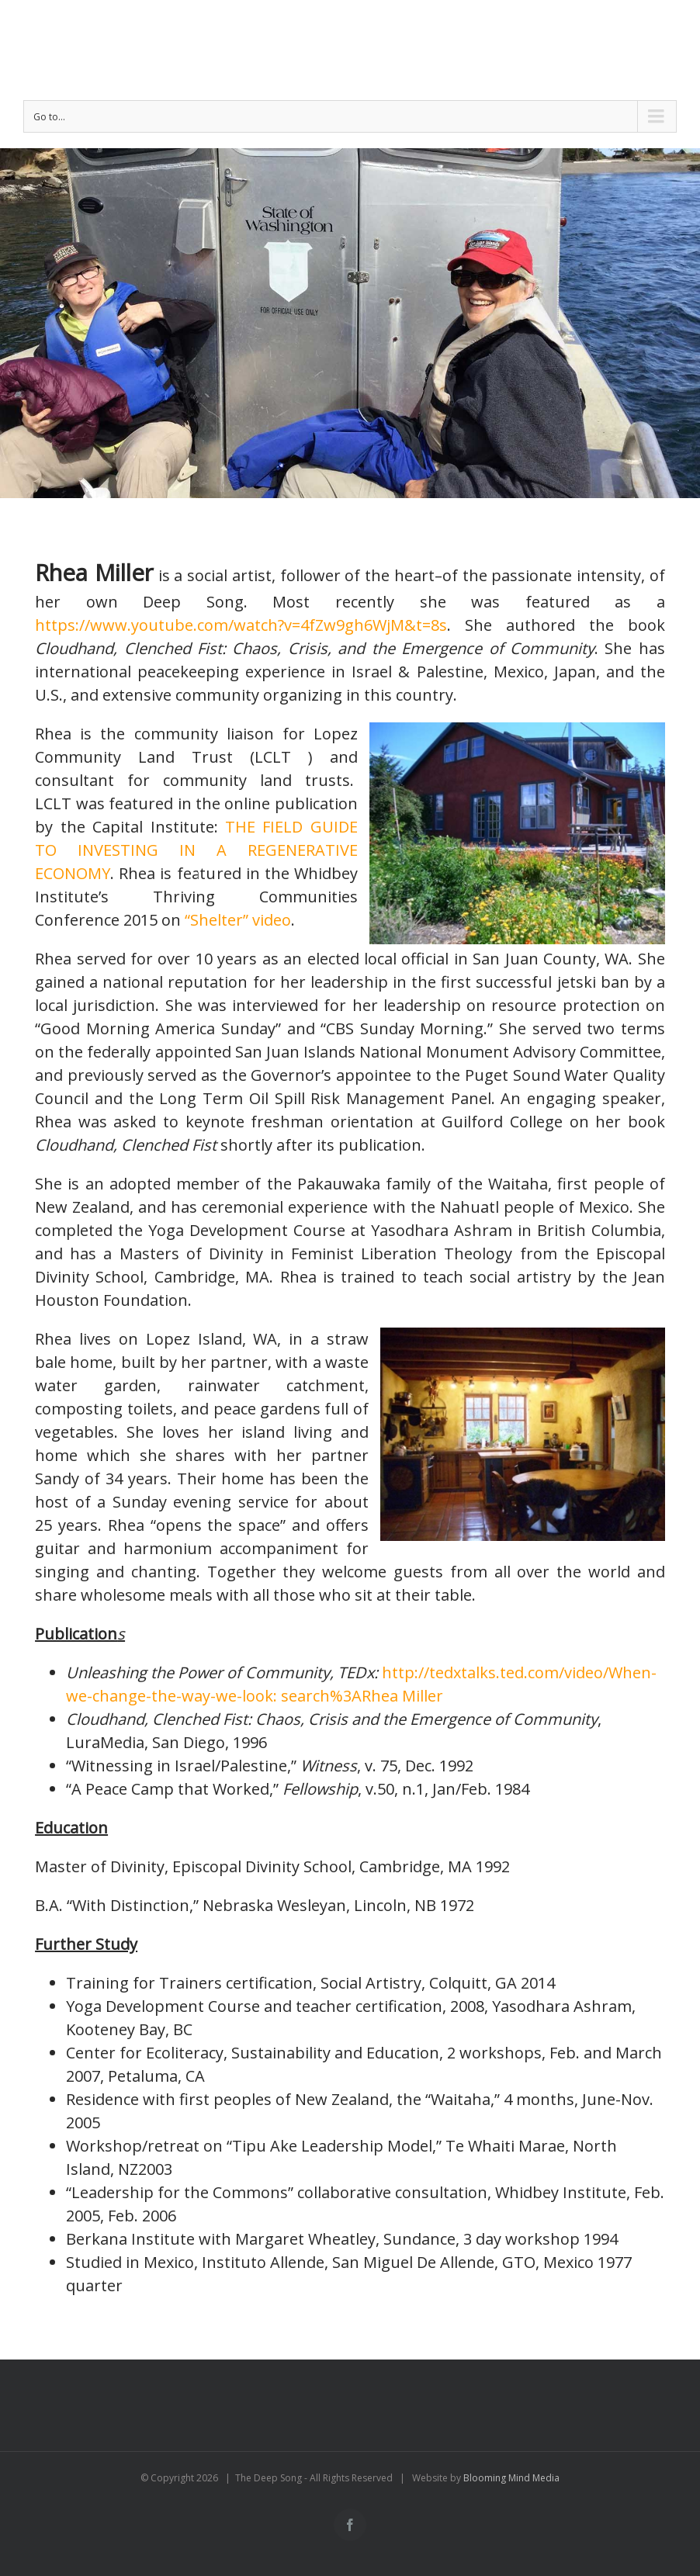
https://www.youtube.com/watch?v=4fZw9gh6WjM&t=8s (241, 625)
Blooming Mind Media (511, 2477)
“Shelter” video (238, 919)
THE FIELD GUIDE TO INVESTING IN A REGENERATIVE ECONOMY (196, 850)
